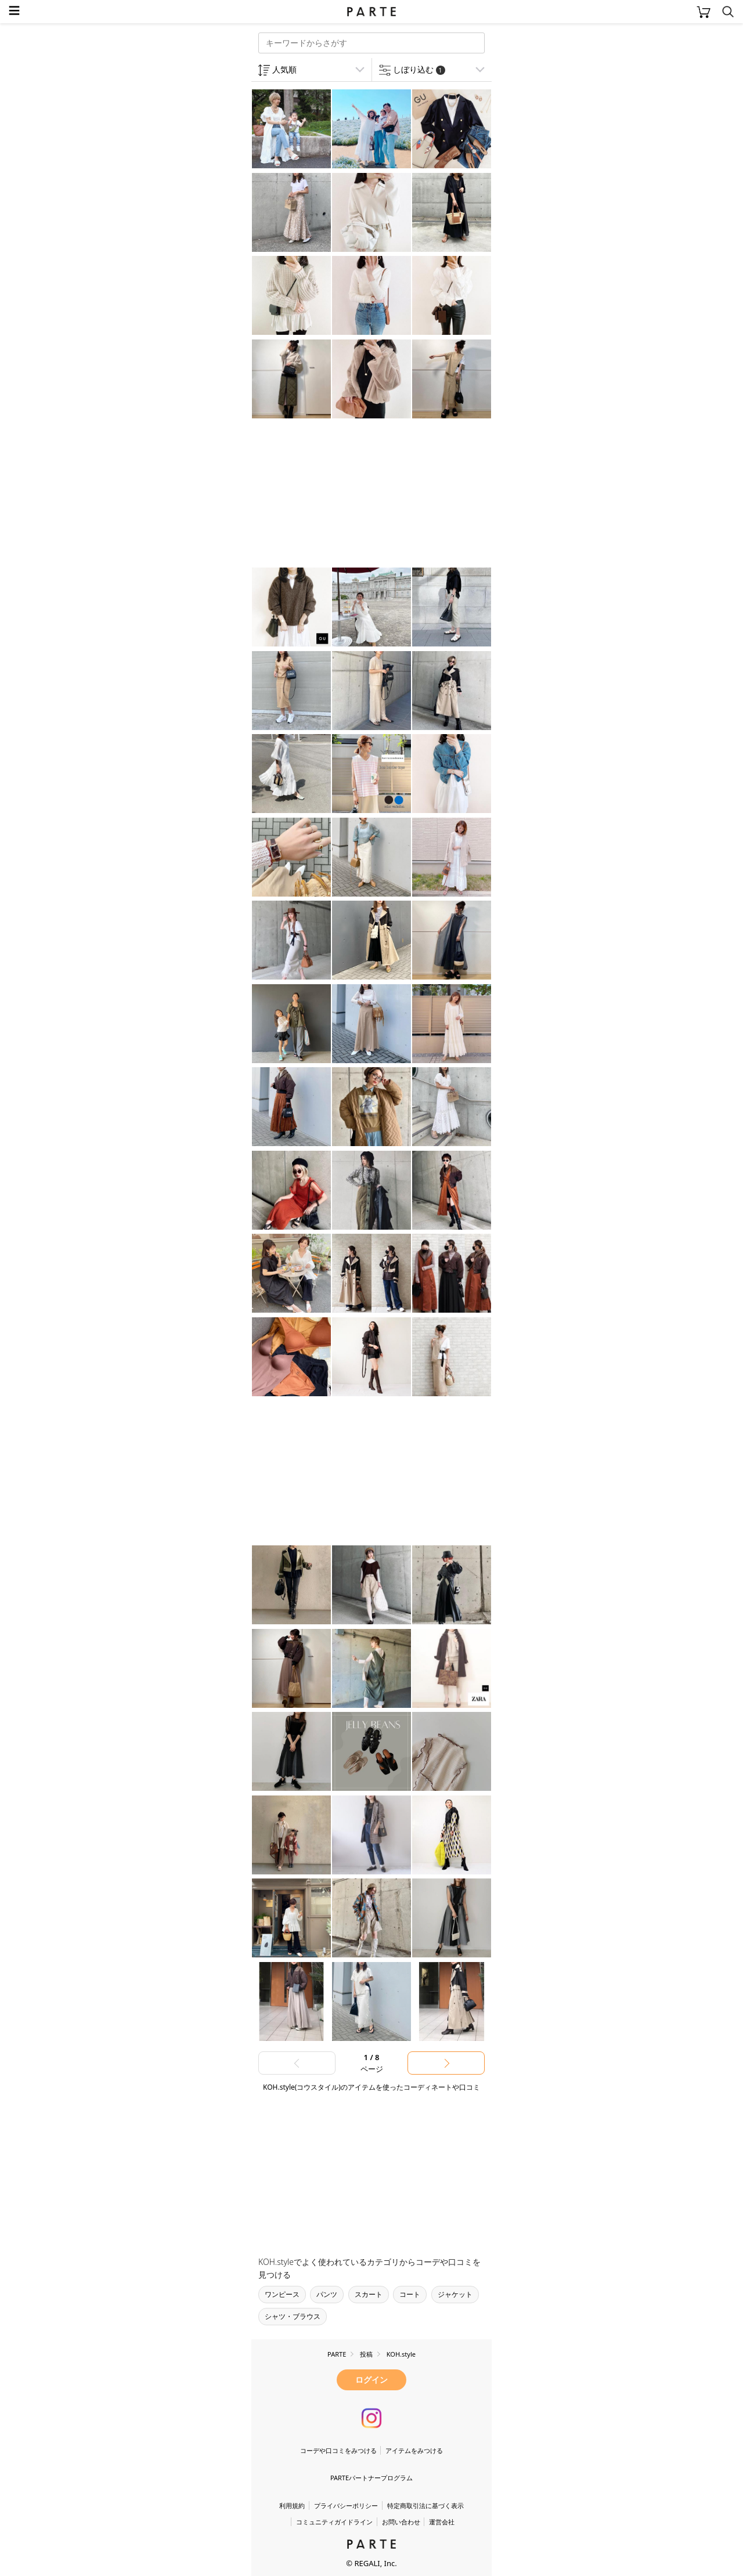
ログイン (371, 2379)
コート (409, 2294)
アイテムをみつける (414, 2450)
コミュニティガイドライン (334, 2521)
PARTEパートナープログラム (371, 2477)
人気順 (284, 69)
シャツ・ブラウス (292, 2316)
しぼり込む (419, 69)
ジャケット (455, 2294)
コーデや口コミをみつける (338, 2450)
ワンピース (282, 2294)
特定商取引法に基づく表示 (425, 2505)
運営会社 (442, 2521)
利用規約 (292, 2505)
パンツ (326, 2294)
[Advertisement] (344, 494)
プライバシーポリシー (346, 2505)
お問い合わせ (401, 2521)
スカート (369, 2294)
